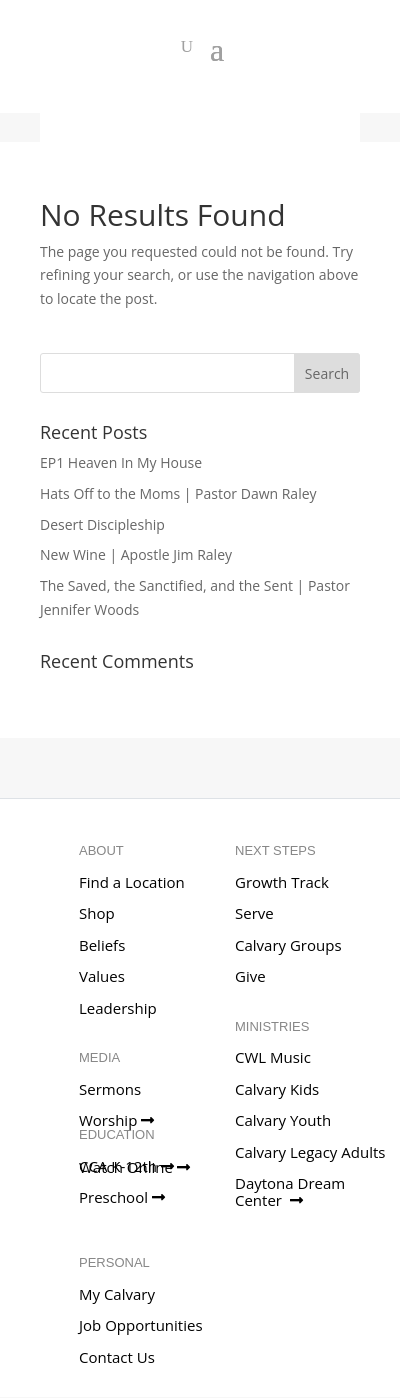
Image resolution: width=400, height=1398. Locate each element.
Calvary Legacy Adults (310, 1152)
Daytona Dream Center (290, 1191)
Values (102, 976)
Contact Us (117, 1357)
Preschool (122, 1197)
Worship (116, 1120)
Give (250, 976)
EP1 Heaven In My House (121, 462)
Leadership (118, 1008)
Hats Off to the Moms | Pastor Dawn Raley (178, 493)
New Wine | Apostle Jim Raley (136, 554)
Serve (254, 913)
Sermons (110, 1089)
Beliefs (102, 945)
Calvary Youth (283, 1120)
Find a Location (132, 882)
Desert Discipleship (102, 524)
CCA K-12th (126, 1166)
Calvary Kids (277, 1089)
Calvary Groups (288, 945)
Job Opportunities (141, 1325)
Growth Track (282, 882)
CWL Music (273, 1057)
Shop (97, 913)
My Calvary (117, 1294)
